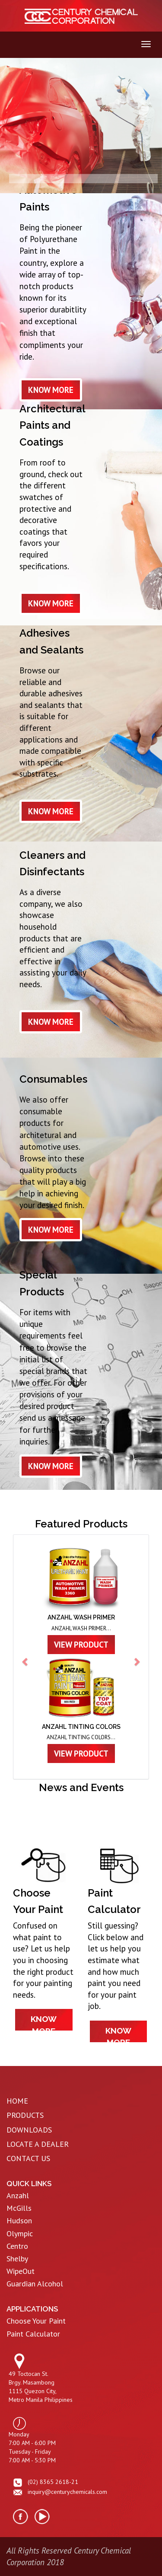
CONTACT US (28, 2158)
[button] (25, 1657)
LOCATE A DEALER (37, 2144)
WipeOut (20, 2271)
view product (81, 1644)
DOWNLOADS (29, 2130)
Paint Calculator (33, 2334)
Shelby (17, 2259)
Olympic (19, 2233)
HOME (17, 2101)
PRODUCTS (25, 2115)
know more (50, 390)
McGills (19, 2208)
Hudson (19, 2220)
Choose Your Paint (36, 2321)
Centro (17, 2246)
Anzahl (17, 2195)
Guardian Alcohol (34, 2284)
